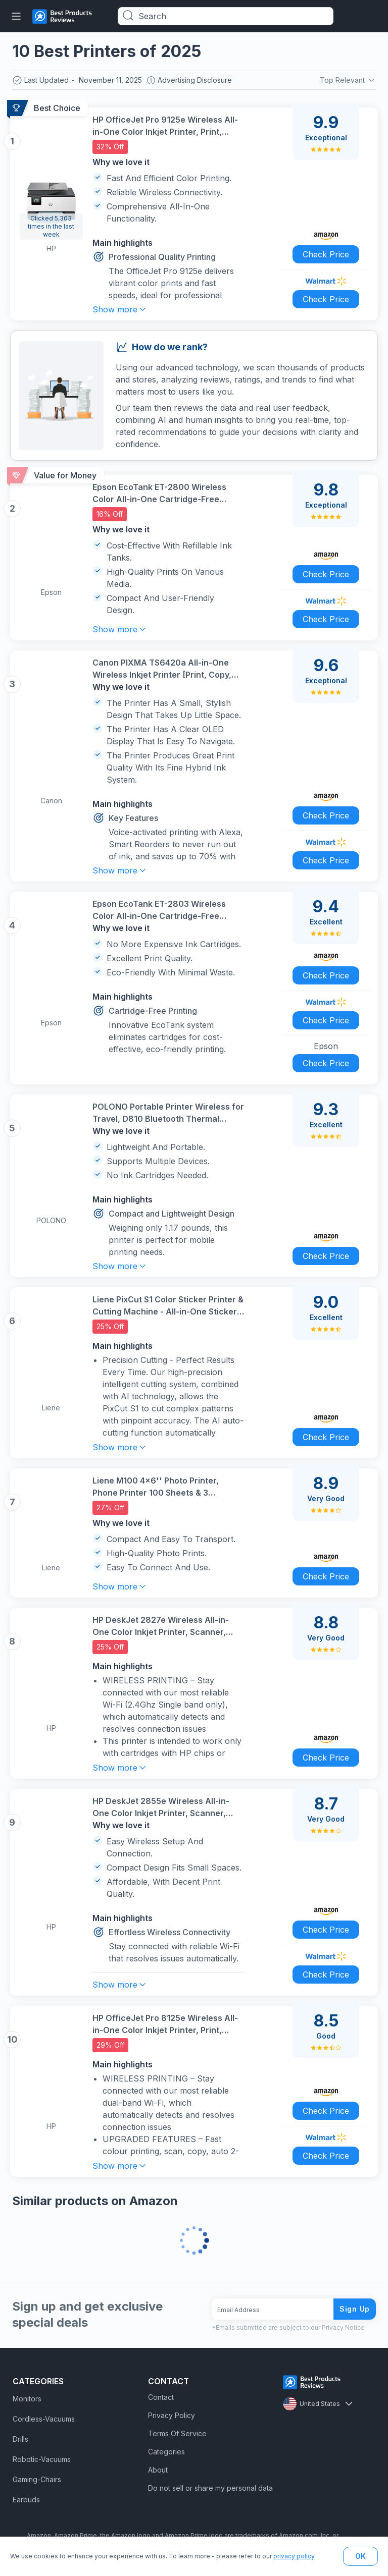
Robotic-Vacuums (42, 2459)
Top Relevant (348, 80)
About (158, 2469)
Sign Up (355, 2309)
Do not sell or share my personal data (210, 2488)
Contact (161, 2397)
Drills (20, 2439)
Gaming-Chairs (37, 2479)
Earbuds (26, 2499)
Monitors (27, 2398)
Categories (166, 2451)
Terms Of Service (177, 2433)
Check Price (326, 254)
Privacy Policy (171, 2415)
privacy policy (293, 2556)
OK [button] (360, 2556)
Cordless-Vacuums (44, 2419)
